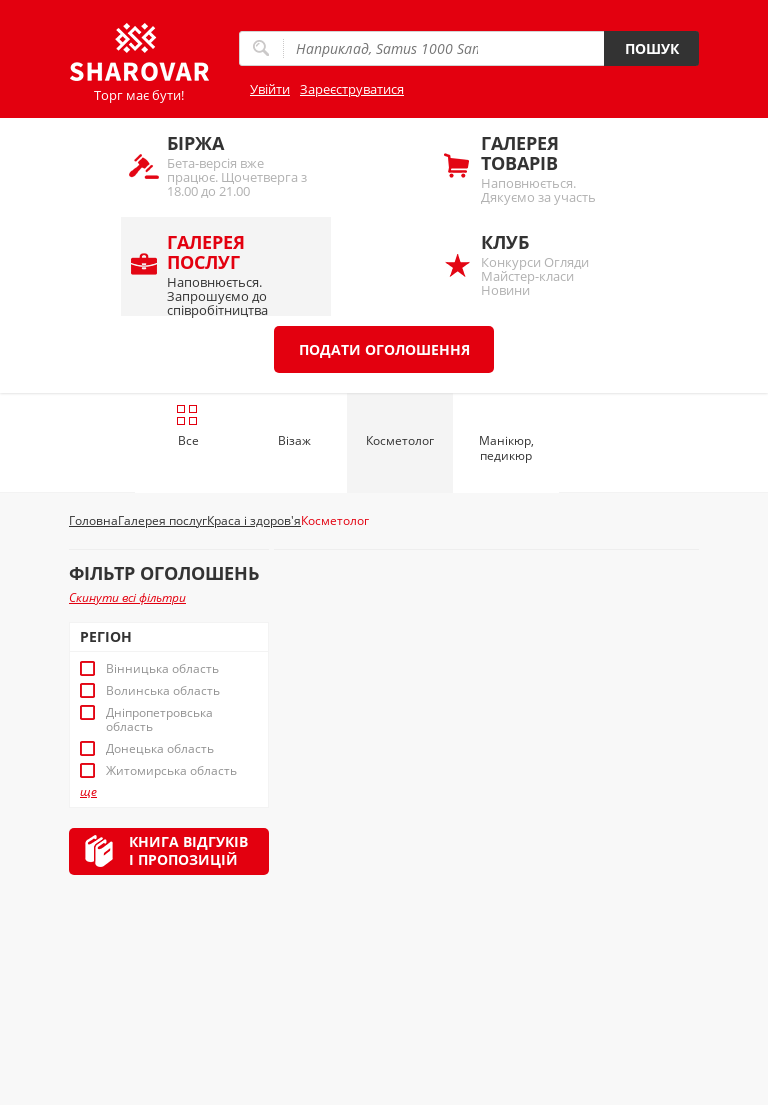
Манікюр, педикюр (506, 448)
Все (187, 426)
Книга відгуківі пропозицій (188, 850)
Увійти (270, 89)
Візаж (294, 440)
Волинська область (163, 691)
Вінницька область (162, 669)
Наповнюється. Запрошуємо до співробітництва (239, 273)
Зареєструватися (352, 89)
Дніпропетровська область (159, 720)
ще (88, 792)
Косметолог (400, 440)
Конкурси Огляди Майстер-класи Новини (553, 264)
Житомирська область (171, 771)
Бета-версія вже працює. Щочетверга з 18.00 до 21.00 (239, 165)
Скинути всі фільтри (127, 597)
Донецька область (160, 749)
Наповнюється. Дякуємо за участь (553, 168)
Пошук (652, 48)
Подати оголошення (384, 349)
